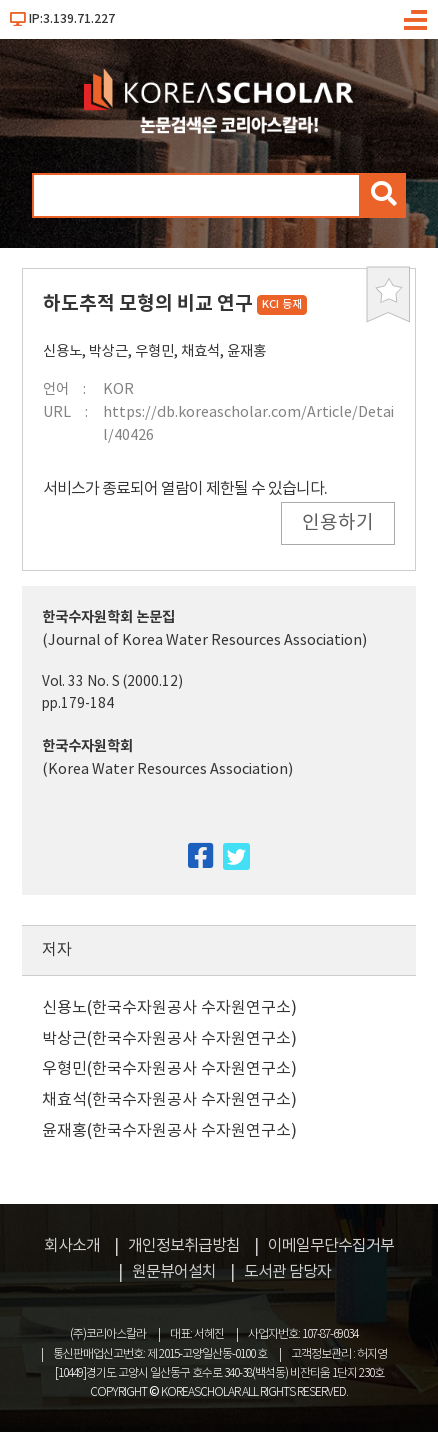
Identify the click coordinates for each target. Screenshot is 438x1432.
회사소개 (72, 1246)
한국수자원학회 (87, 746)
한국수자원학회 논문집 (108, 617)
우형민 (154, 351)
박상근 (108, 351)
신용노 (62, 351)
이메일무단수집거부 (331, 1246)
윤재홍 (246, 351)
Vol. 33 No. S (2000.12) (112, 682)
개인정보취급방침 (184, 1246)
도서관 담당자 (287, 1272)
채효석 (200, 351)
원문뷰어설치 (174, 1272)
